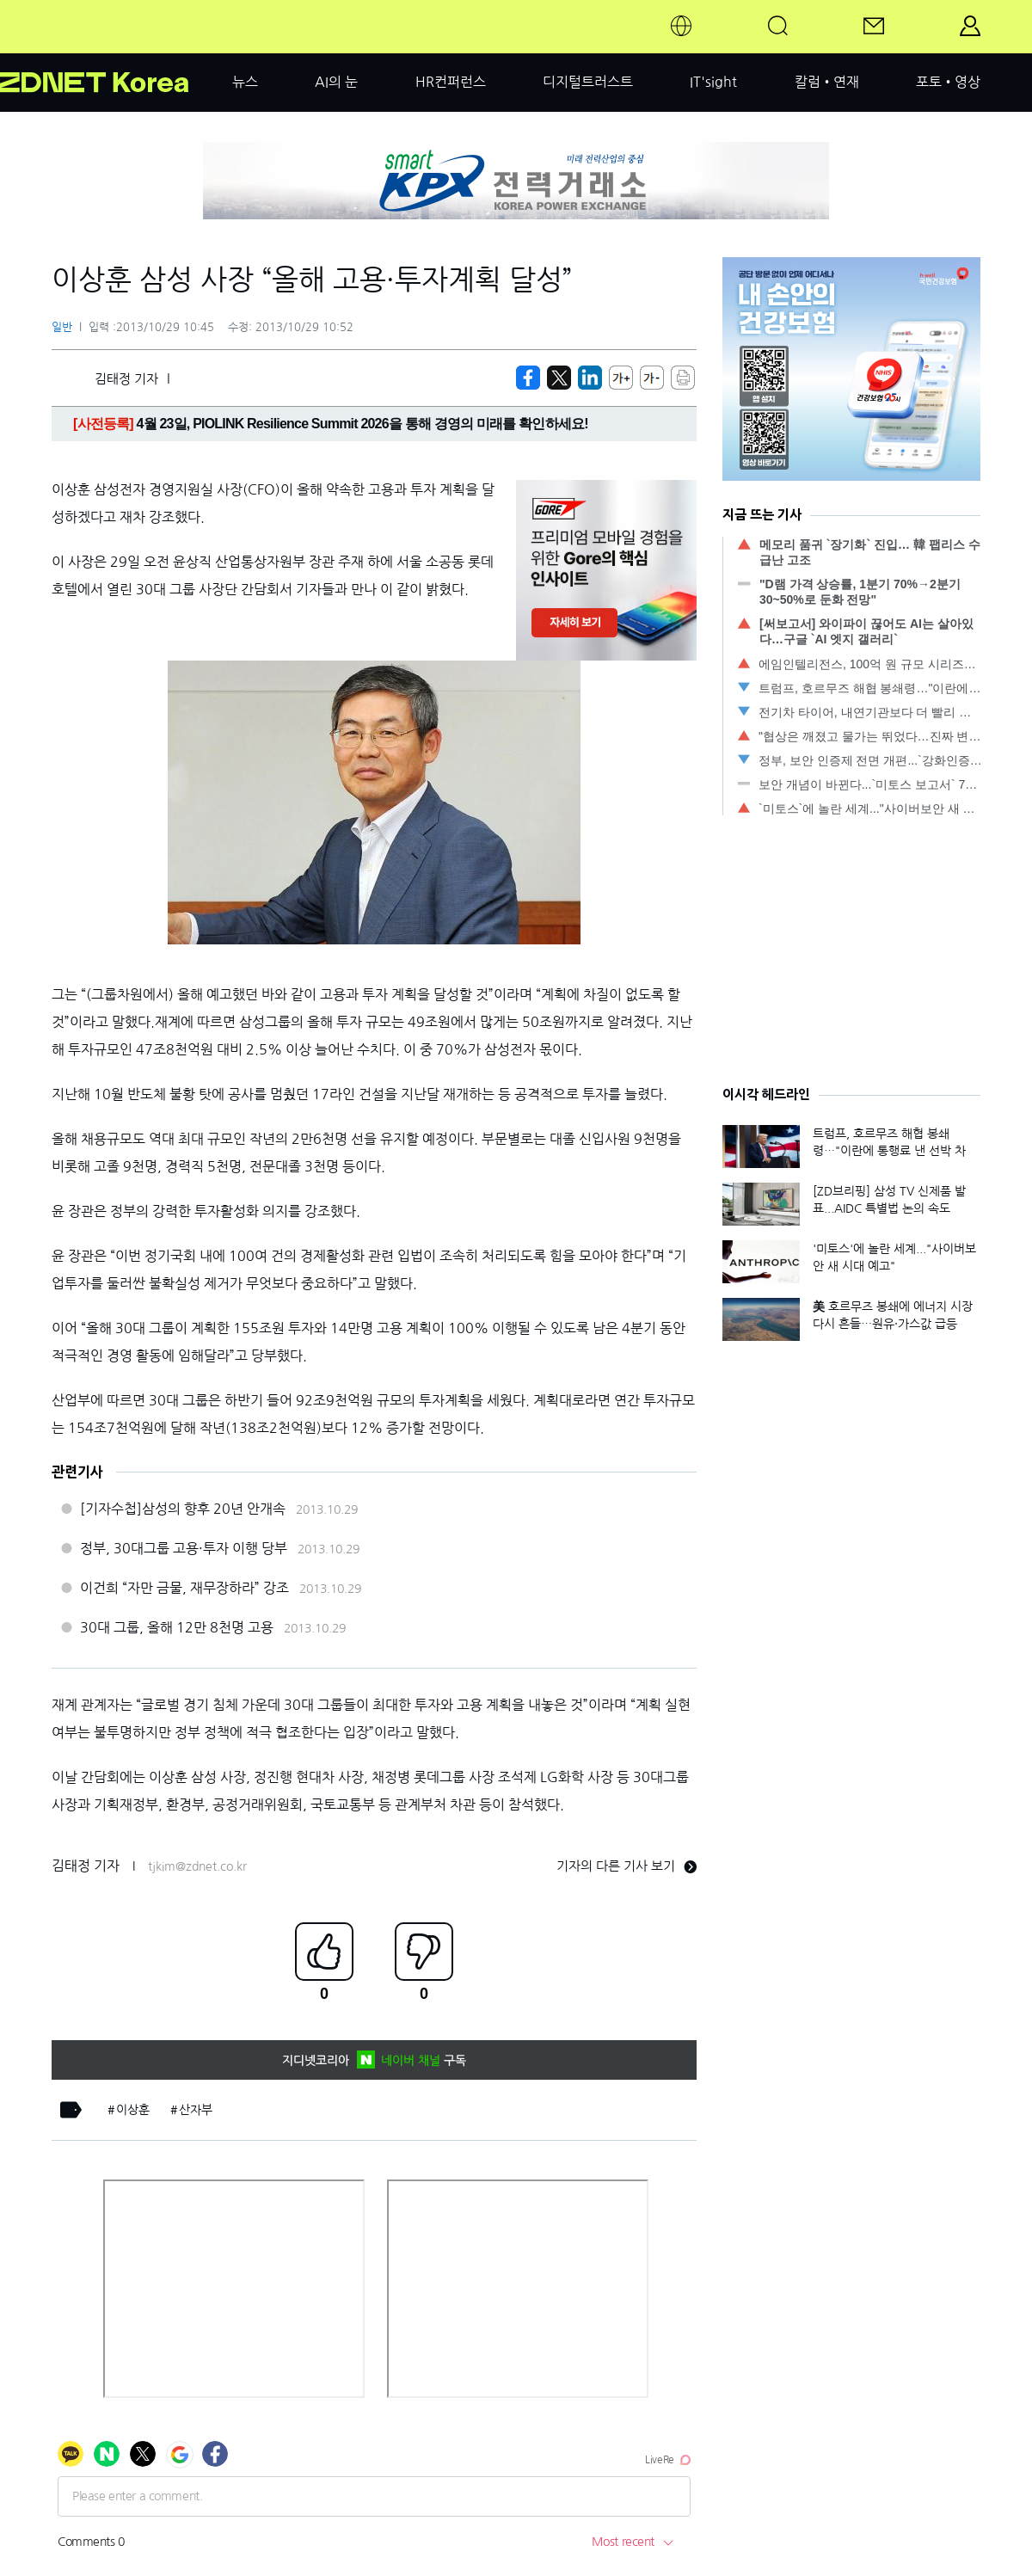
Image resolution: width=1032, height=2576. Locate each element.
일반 (62, 327)
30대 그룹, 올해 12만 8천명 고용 (176, 1627)
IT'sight (713, 82)
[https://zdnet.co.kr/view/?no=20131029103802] (528, 378)
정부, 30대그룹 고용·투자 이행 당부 (183, 1548)
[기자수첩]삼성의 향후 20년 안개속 (183, 1508)
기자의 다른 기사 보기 (626, 1866)
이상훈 (133, 2110)
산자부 (195, 2110)
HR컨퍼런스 (450, 82)
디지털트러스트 (588, 82)
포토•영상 (948, 82)
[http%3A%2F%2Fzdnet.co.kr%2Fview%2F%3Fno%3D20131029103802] (590, 378)
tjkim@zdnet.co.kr (197, 1866)
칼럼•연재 (827, 82)
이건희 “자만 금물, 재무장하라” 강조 (184, 1588)
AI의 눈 (336, 82)
